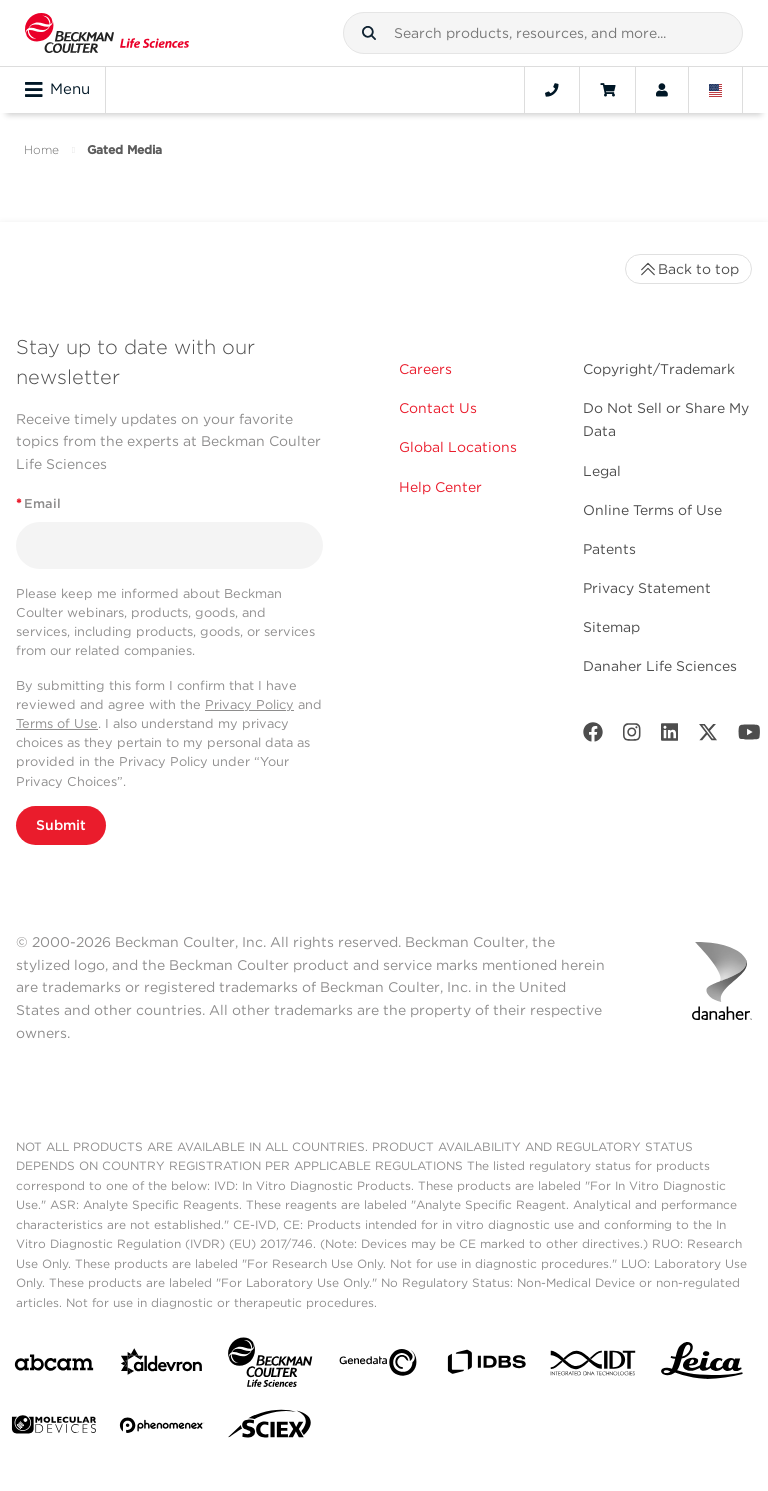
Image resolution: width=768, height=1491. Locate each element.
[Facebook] (593, 736)
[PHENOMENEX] (162, 1429)
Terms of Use (57, 723)
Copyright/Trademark (659, 369)
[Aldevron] (162, 1366)
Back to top (688, 269)
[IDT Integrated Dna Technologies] (594, 1367)
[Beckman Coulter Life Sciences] (270, 1366)
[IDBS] (486, 1366)
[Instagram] (632, 736)
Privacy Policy (249, 704)
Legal (602, 471)
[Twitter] (708, 736)
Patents (609, 549)
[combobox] (543, 33)
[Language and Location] (716, 90)
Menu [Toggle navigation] (57, 90)
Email (38, 503)
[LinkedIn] (670, 736)
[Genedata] (378, 1366)
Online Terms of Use (652, 510)
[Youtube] (749, 736)
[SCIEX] (270, 1429)
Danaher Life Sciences (660, 666)
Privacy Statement (647, 588)
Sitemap (611, 627)
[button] (369, 33)
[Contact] (552, 90)
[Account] (662, 90)
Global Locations (458, 447)
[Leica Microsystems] (702, 1366)
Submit (61, 825)
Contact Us (438, 408)
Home (41, 149)
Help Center (440, 487)
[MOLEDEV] (54, 1428)
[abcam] (54, 1366)
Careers (425, 369)
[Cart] (607, 90)
